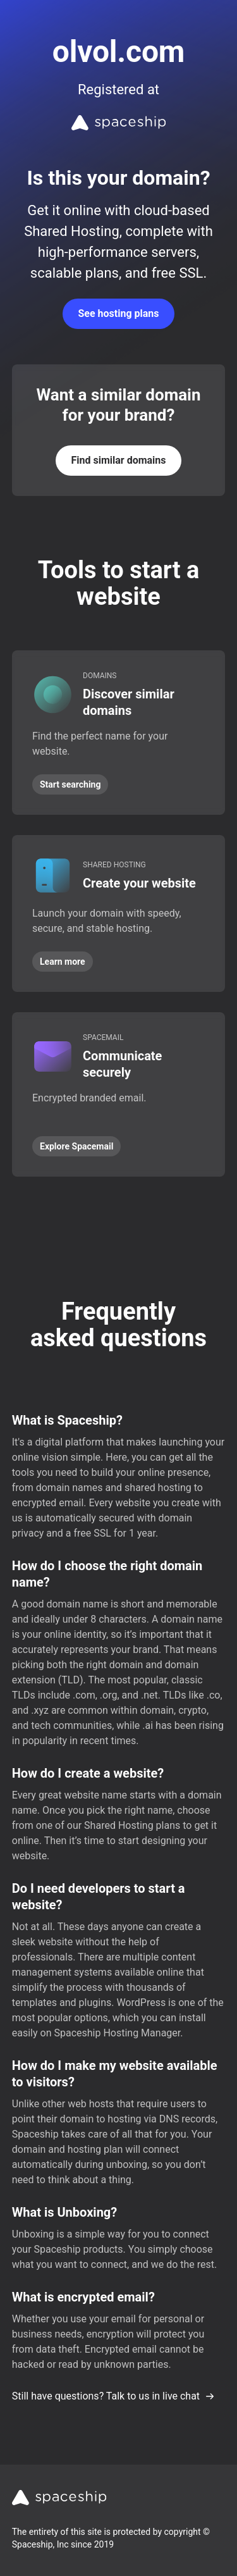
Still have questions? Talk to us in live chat (113, 2396)
